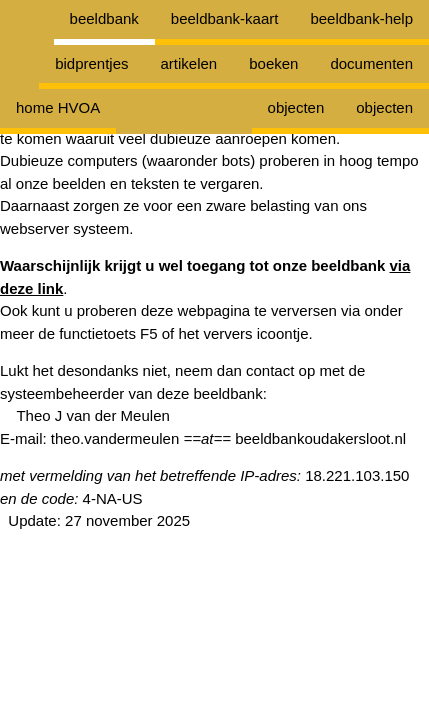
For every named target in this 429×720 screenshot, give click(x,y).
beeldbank (104, 18)
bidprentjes (91, 63)
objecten (384, 107)
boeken (273, 63)
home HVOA (58, 107)
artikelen (189, 63)
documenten (371, 63)
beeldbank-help (361, 18)
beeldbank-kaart (225, 18)
